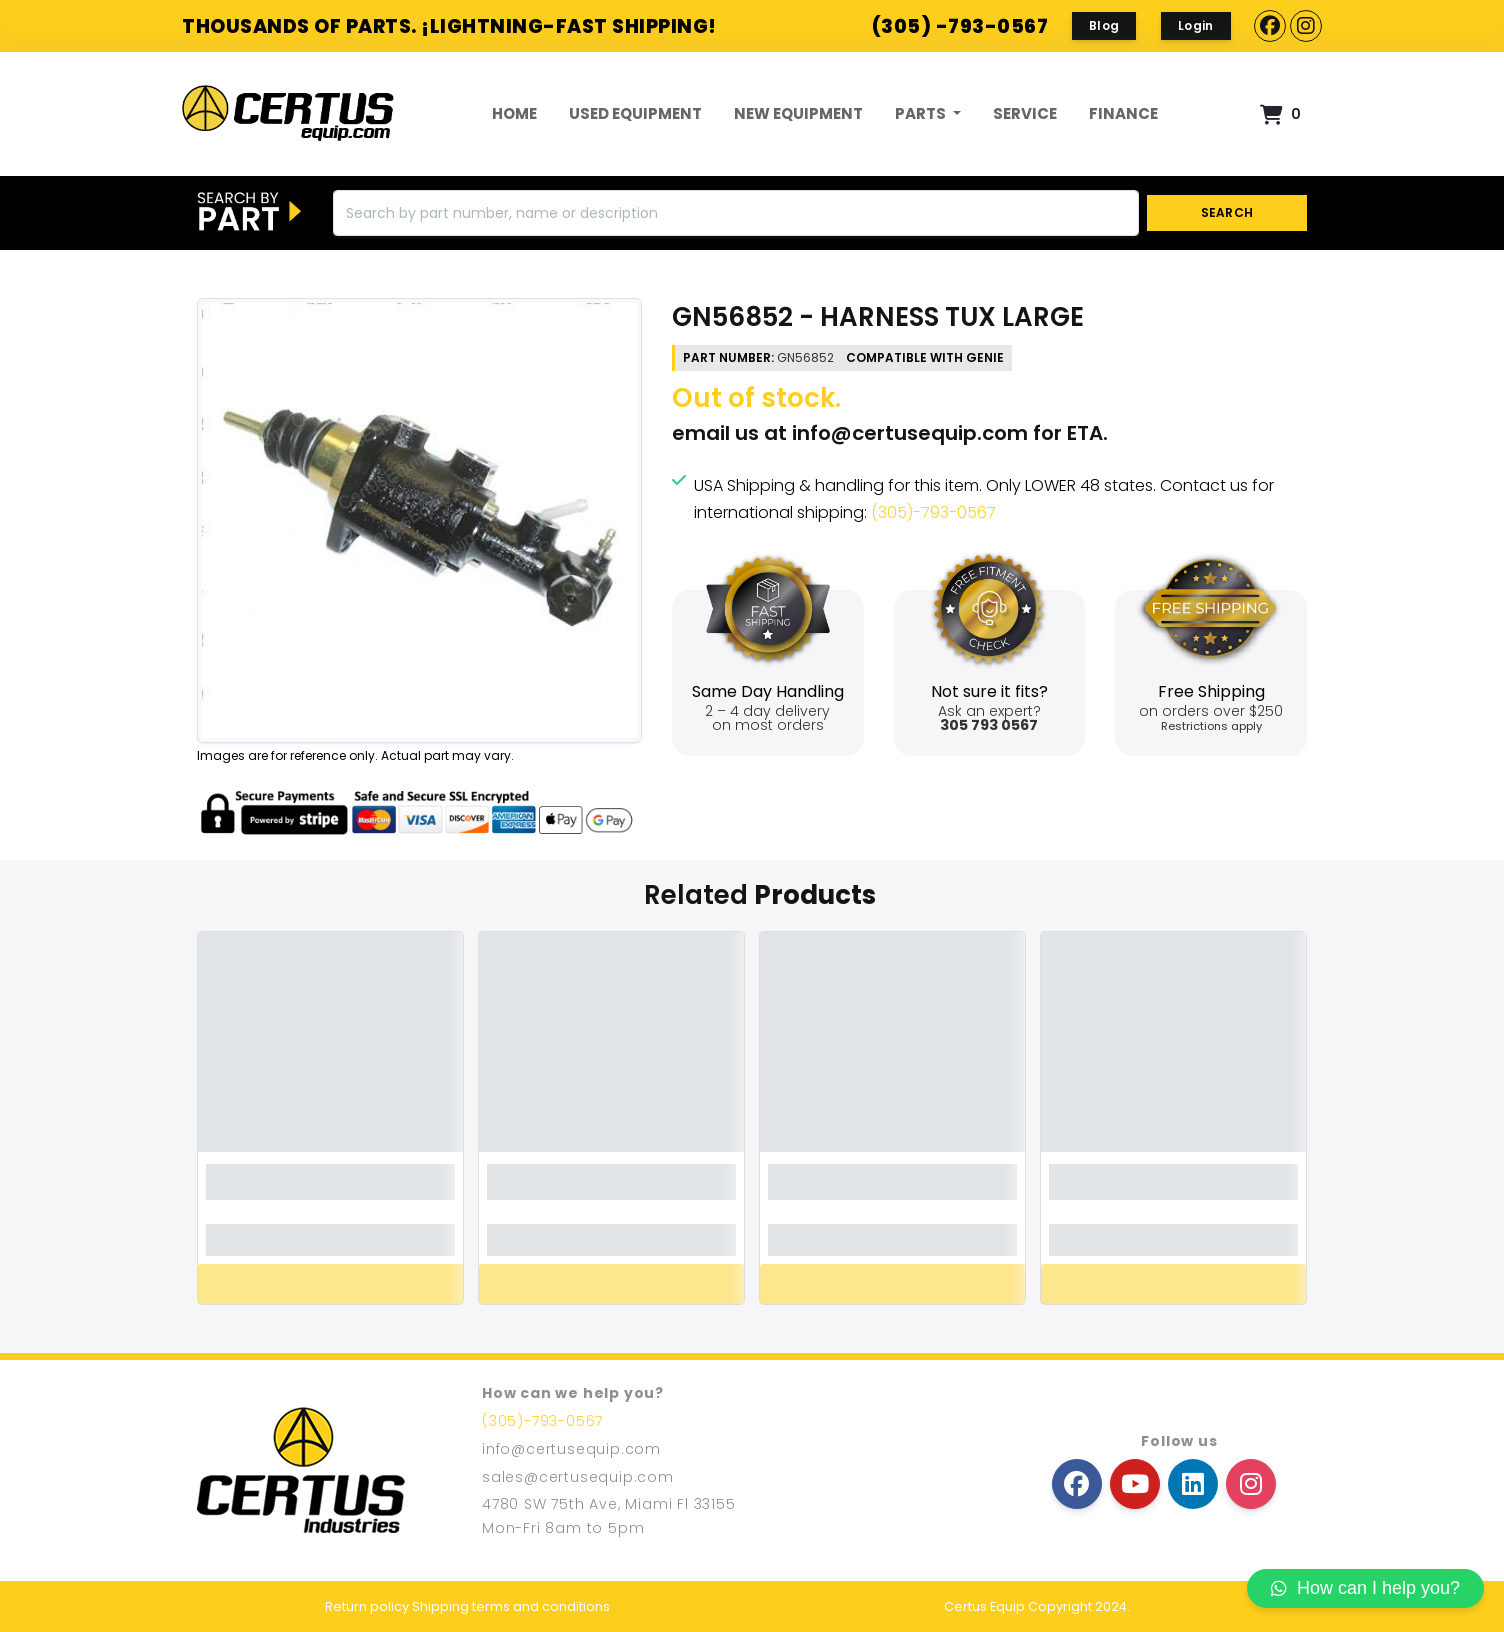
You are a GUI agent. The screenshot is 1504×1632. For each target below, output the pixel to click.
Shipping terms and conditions (511, 1606)
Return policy (367, 1606)
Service (1025, 113)
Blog (1104, 25)
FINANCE (1123, 113)
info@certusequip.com (910, 433)
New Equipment (798, 113)
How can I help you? (1365, 1588)
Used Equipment (635, 113)
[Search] (736, 213)
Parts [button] (922, 113)
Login (1196, 25)
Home (514, 113)
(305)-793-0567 (933, 512)
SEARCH (1227, 212)
